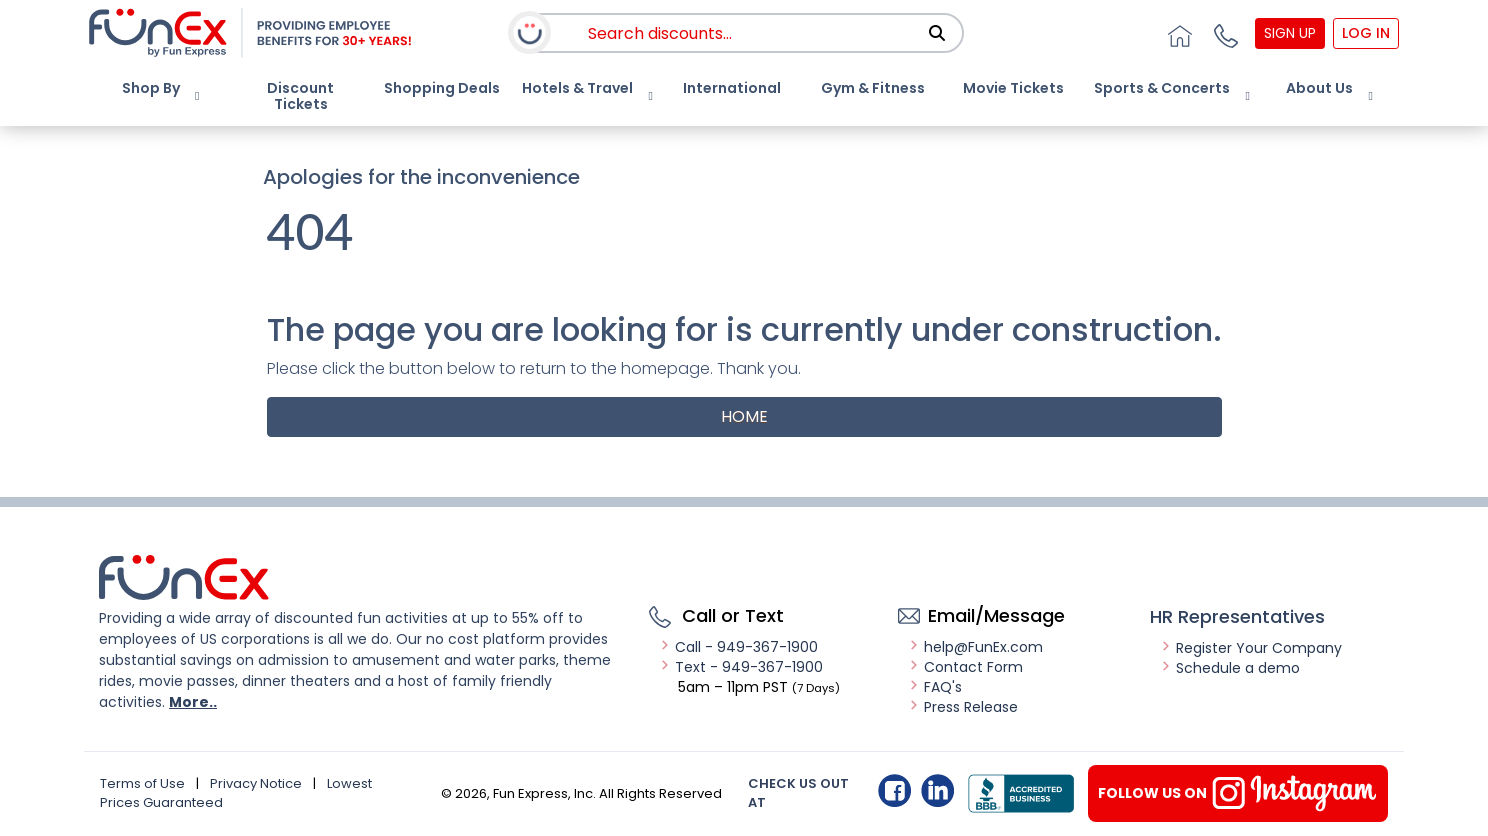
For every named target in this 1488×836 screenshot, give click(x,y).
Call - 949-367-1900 (738, 647)
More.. (193, 702)
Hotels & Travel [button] (577, 88)
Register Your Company (1251, 648)
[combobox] (765, 33)
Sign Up (1290, 33)
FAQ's (935, 687)
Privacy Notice (256, 783)
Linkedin (937, 790)
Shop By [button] (151, 88)
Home (744, 416)
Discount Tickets (300, 96)
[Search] (937, 33)
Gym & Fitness (873, 88)
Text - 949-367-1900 (741, 667)
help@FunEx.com (975, 647)
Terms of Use (142, 783)
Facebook (894, 790)
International (732, 88)
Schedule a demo (1230, 668)
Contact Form (965, 667)
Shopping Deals (442, 88)
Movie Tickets (1013, 88)
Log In (1366, 33)
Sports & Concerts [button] (1162, 88)
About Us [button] (1319, 88)
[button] (1224, 33)
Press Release (963, 707)
